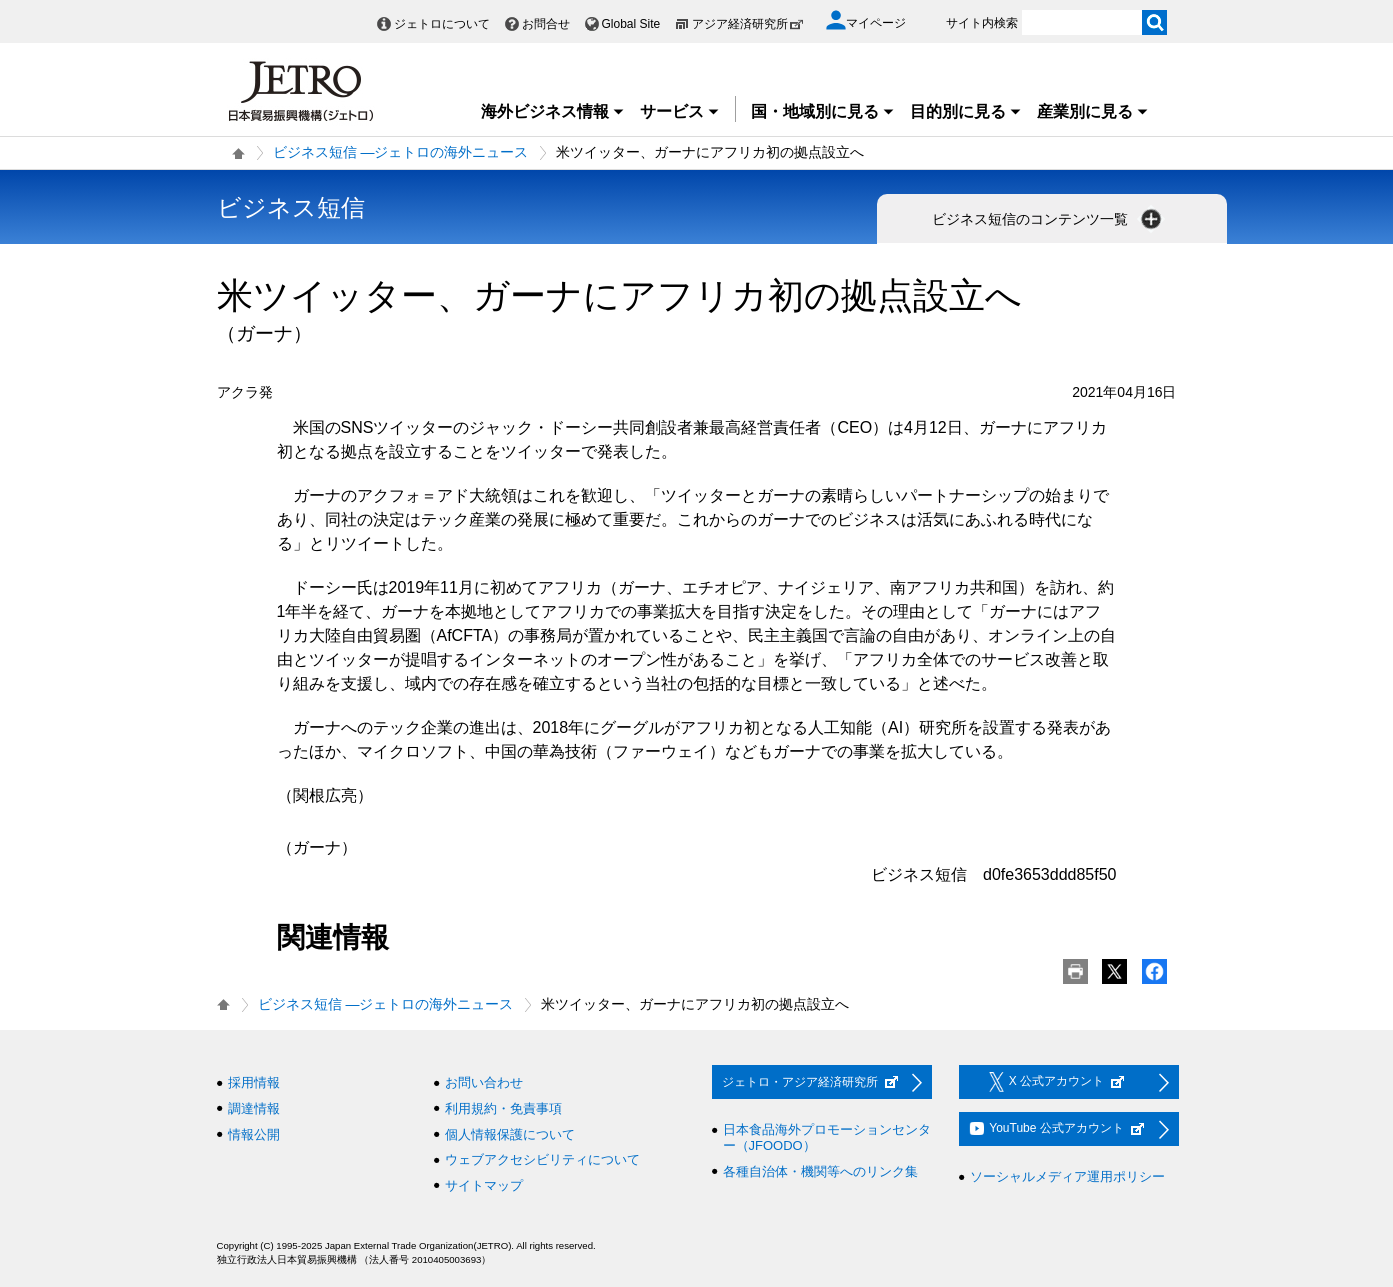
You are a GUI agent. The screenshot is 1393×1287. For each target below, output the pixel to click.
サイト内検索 (982, 23)
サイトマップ (484, 1185)
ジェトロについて (442, 24)
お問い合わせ (484, 1082)
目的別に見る (966, 111)
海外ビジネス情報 (553, 111)
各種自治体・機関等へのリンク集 (820, 1171)
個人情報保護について (510, 1134)
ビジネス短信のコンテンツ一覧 (1049, 219)
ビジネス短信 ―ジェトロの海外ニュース (401, 152)
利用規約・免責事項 (503, 1108)
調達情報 (254, 1108)
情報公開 (254, 1134)
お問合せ (546, 24)
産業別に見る (1093, 111)
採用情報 (254, 1082)
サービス (680, 111)
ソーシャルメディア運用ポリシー (1067, 1176)
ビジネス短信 (291, 207)
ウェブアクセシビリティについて (542, 1159)
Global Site (631, 24)
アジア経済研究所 (748, 24)
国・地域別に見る (823, 111)
